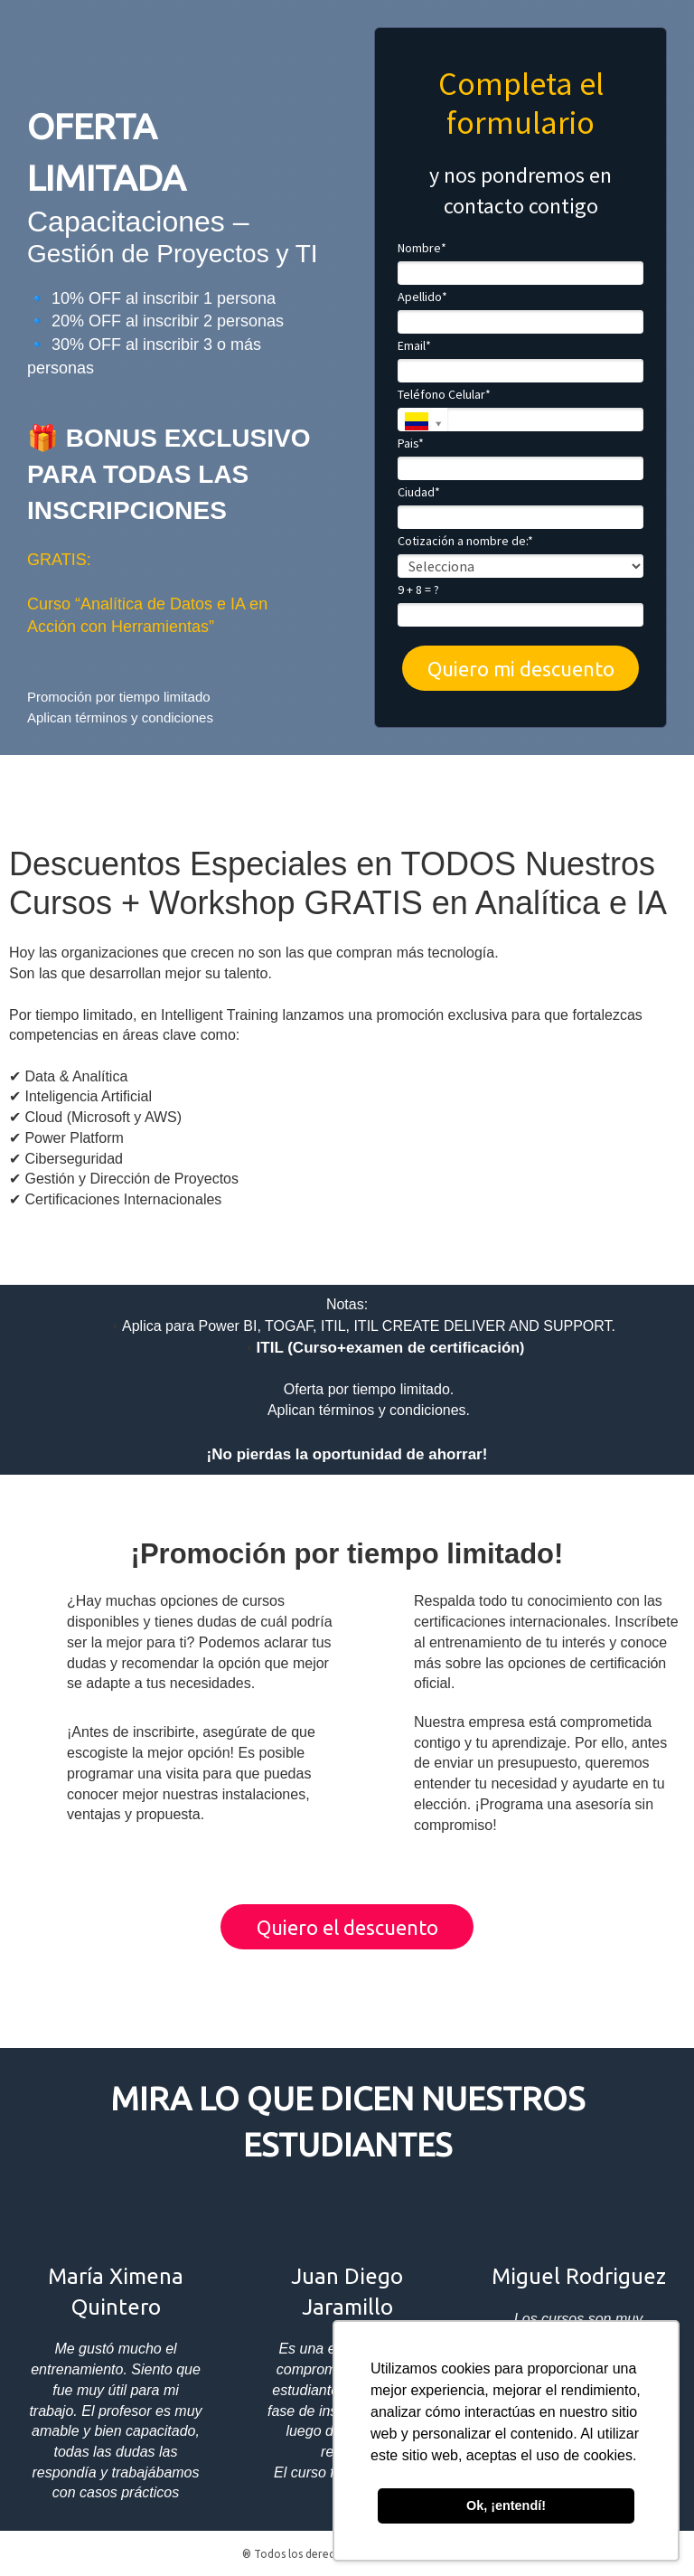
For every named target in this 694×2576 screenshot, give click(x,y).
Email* (414, 346)
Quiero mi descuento (520, 668)
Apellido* (422, 297)
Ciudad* (419, 492)
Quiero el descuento (347, 1927)
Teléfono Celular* (444, 394)
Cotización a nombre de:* (465, 541)
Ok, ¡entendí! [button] (506, 2505)
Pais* (411, 443)
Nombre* (422, 248)
